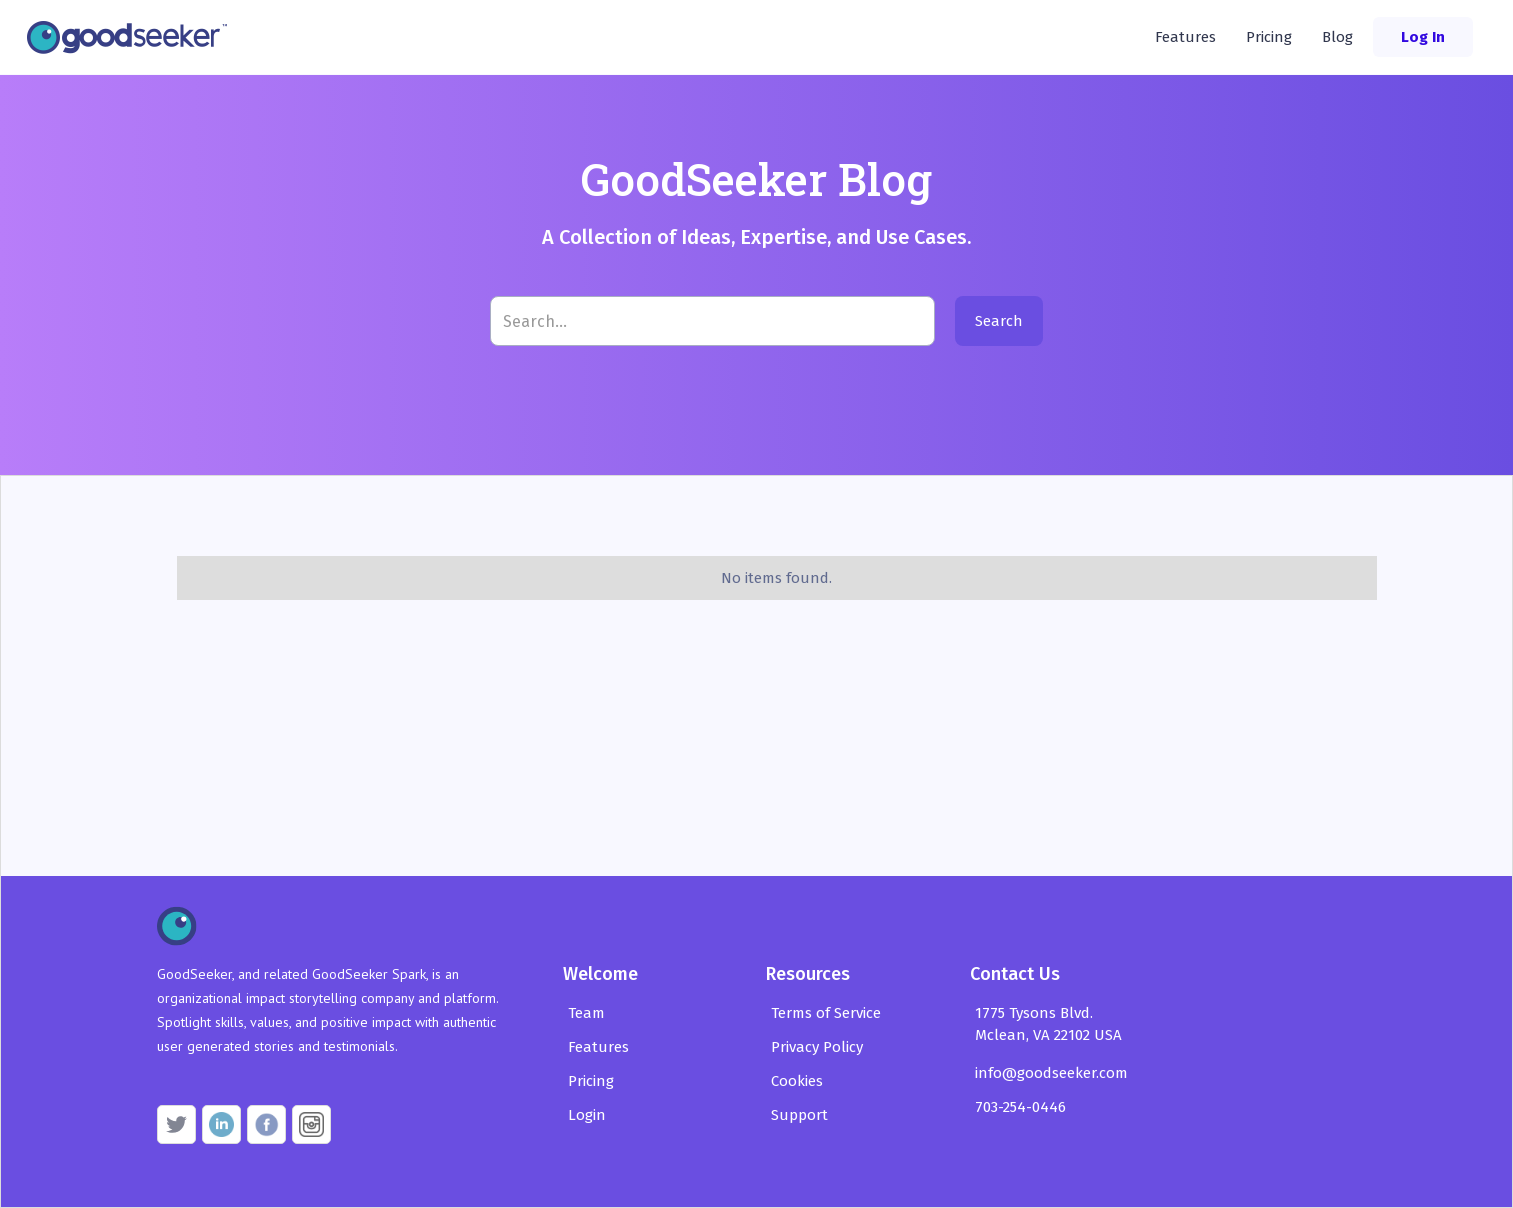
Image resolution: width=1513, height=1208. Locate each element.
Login (587, 1115)
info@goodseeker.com (1051, 1073)
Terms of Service (826, 1013)
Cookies (797, 1081)
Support (799, 1115)
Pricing (1269, 37)
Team (586, 1013)
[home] (133, 37)
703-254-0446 (1020, 1107)
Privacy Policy (817, 1047)
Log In (1423, 37)
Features (1185, 37)
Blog (1337, 37)
